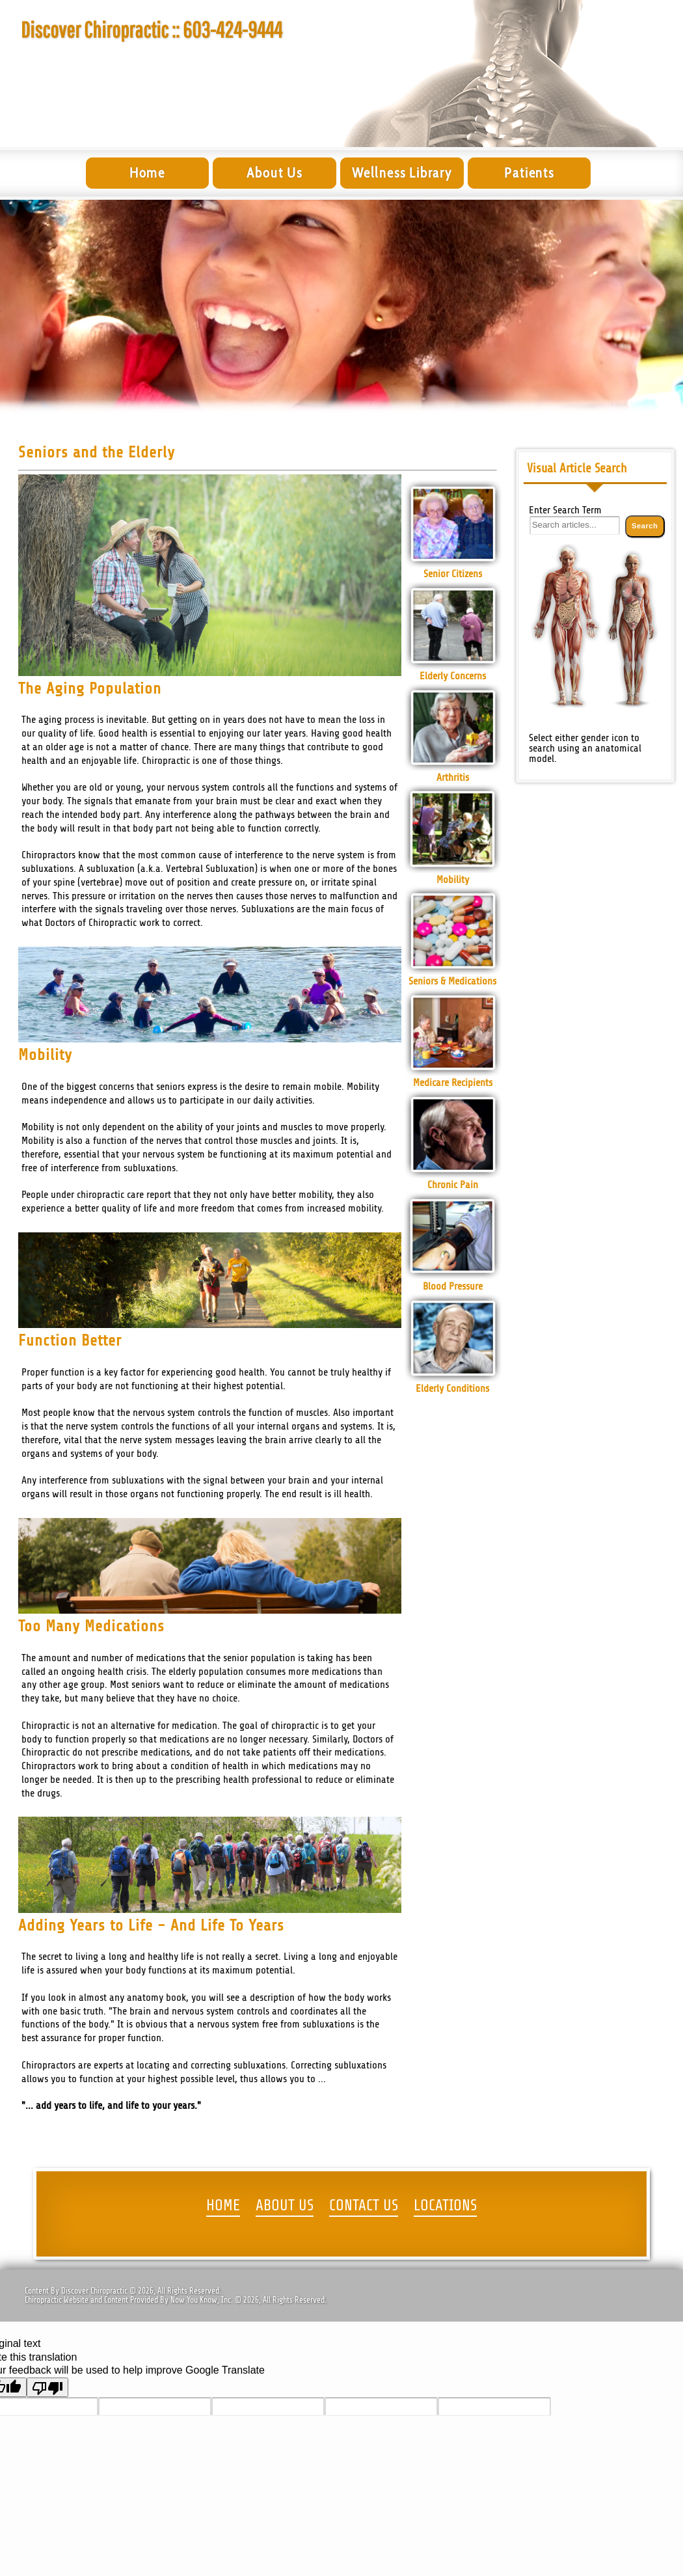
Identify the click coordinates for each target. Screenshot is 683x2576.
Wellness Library (402, 173)
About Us (274, 173)
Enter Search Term (565, 510)
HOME (223, 2206)
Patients (529, 173)
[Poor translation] (47, 2387)
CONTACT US (363, 2206)
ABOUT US (285, 2206)
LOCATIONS (445, 2206)
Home (147, 173)
